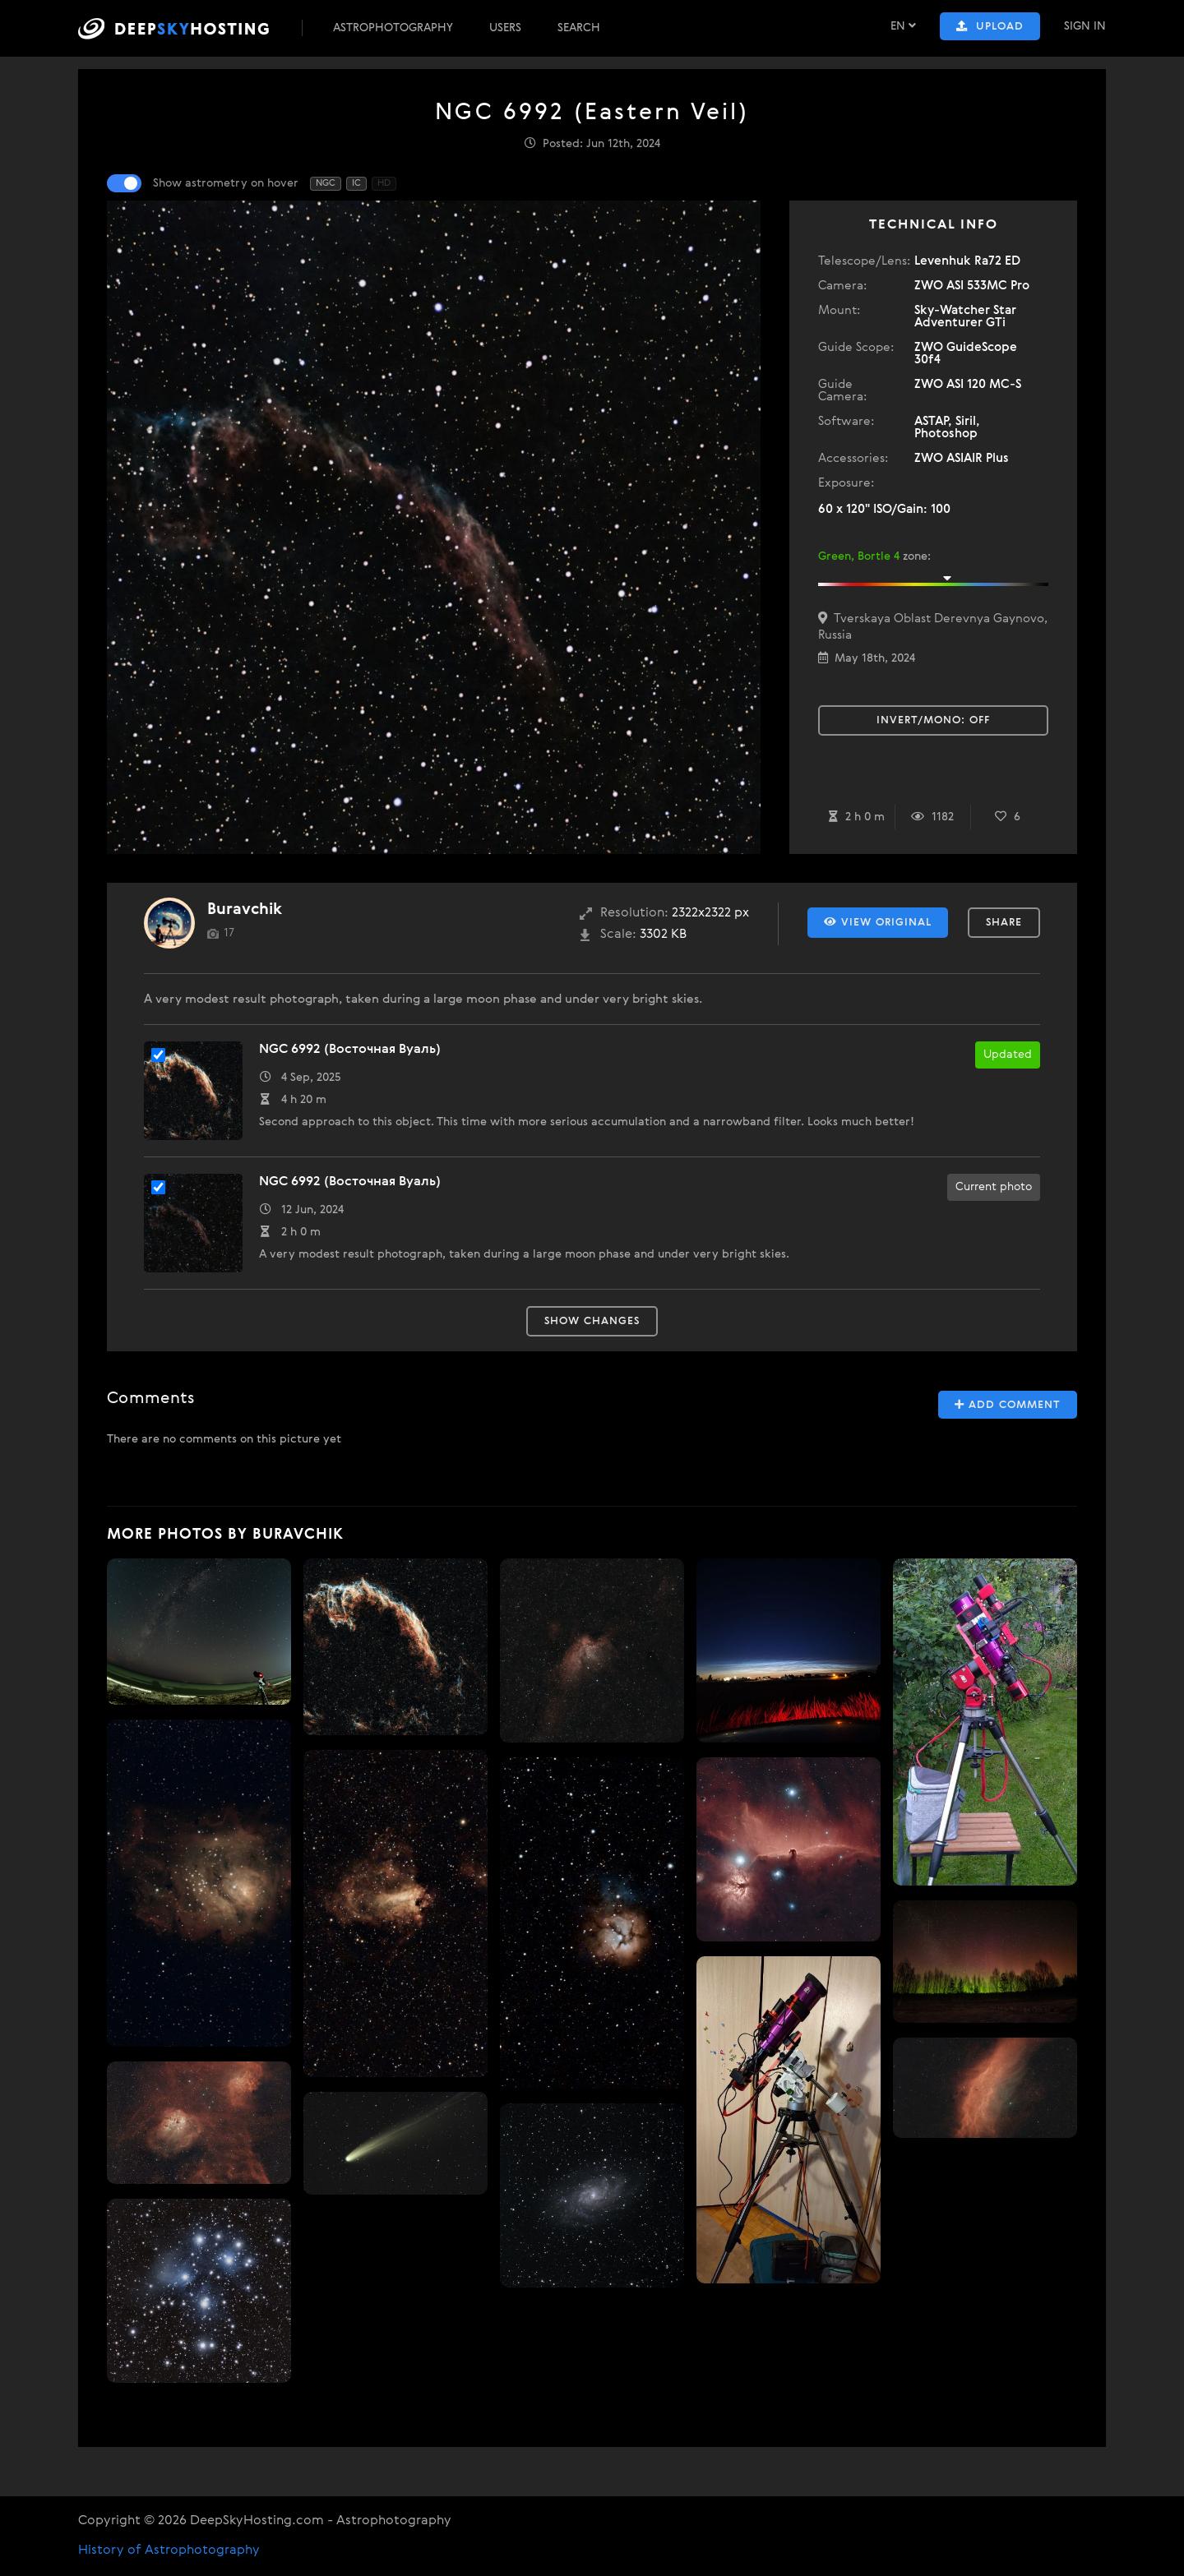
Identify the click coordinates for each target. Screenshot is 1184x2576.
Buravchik (244, 909)
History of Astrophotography (169, 2550)
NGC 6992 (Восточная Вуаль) (350, 1049)
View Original (878, 922)
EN (903, 26)
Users (505, 28)
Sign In (1085, 26)
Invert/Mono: (933, 720)
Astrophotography (393, 28)
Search (578, 28)
